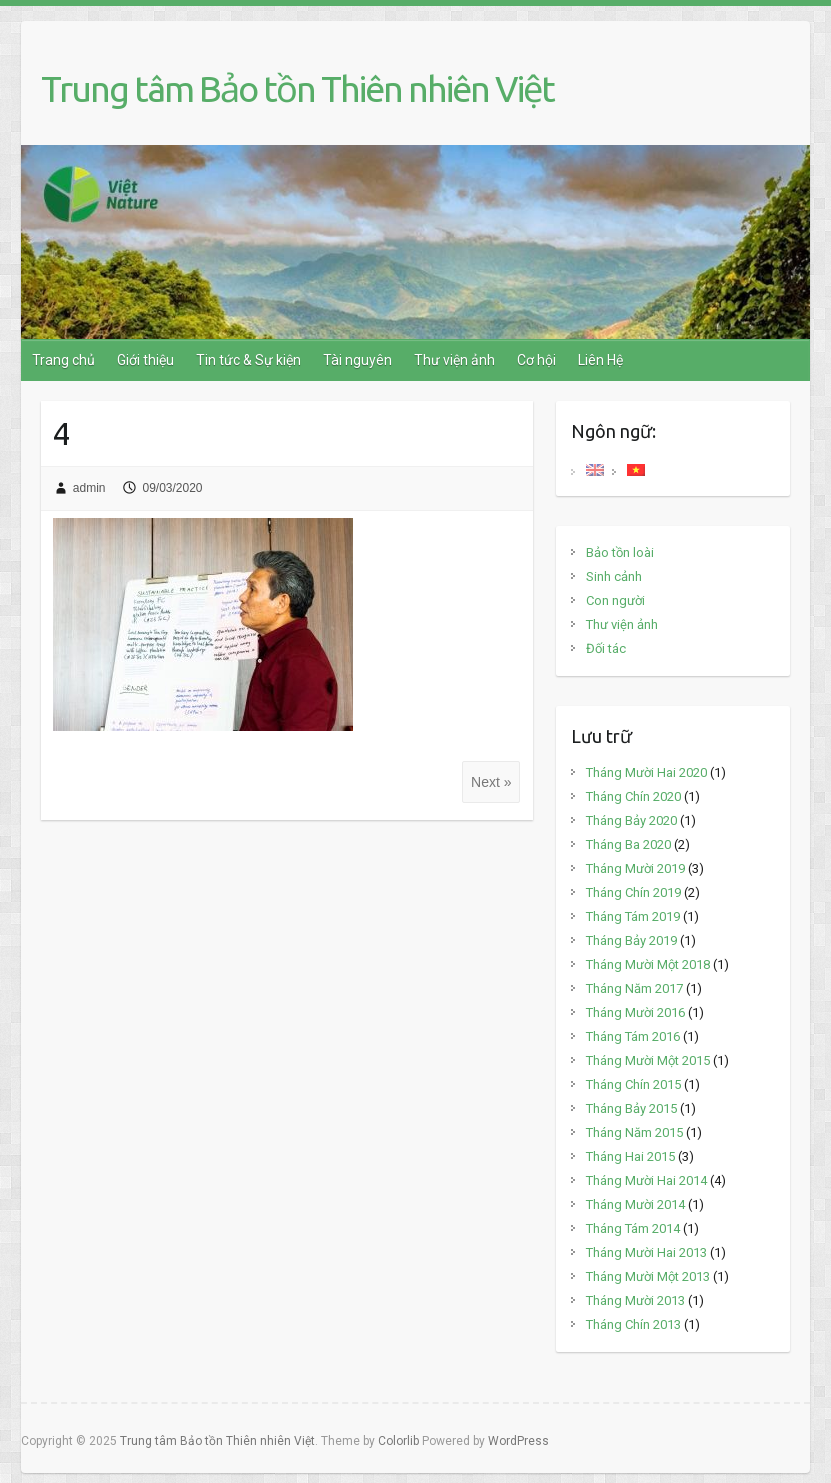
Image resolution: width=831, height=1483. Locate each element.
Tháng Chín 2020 (633, 796)
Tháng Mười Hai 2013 (646, 1252)
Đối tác (606, 648)
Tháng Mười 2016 (635, 1012)
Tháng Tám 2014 (633, 1228)
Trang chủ (63, 360)
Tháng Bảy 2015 (631, 1108)
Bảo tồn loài (620, 552)
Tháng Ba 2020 (628, 844)
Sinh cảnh (614, 576)
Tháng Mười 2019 (635, 868)
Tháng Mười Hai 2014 (646, 1180)
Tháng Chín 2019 (633, 892)
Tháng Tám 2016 (633, 1036)
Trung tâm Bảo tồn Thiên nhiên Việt (297, 88)
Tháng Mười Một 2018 (648, 964)
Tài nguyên (357, 360)
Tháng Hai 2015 (630, 1156)
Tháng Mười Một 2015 (648, 1060)
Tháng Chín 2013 (633, 1324)
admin (89, 488)
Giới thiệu (145, 360)
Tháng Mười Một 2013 (648, 1276)
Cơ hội (536, 360)
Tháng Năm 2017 (634, 988)
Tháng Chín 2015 (633, 1084)
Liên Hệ (600, 360)
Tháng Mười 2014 (635, 1204)
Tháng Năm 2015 (634, 1132)
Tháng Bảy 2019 (631, 940)
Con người (615, 600)
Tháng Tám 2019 (633, 916)
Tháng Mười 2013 (635, 1300)
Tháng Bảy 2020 (631, 820)
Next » (491, 782)
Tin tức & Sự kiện (248, 360)
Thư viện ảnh (454, 360)
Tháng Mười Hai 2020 (646, 772)
